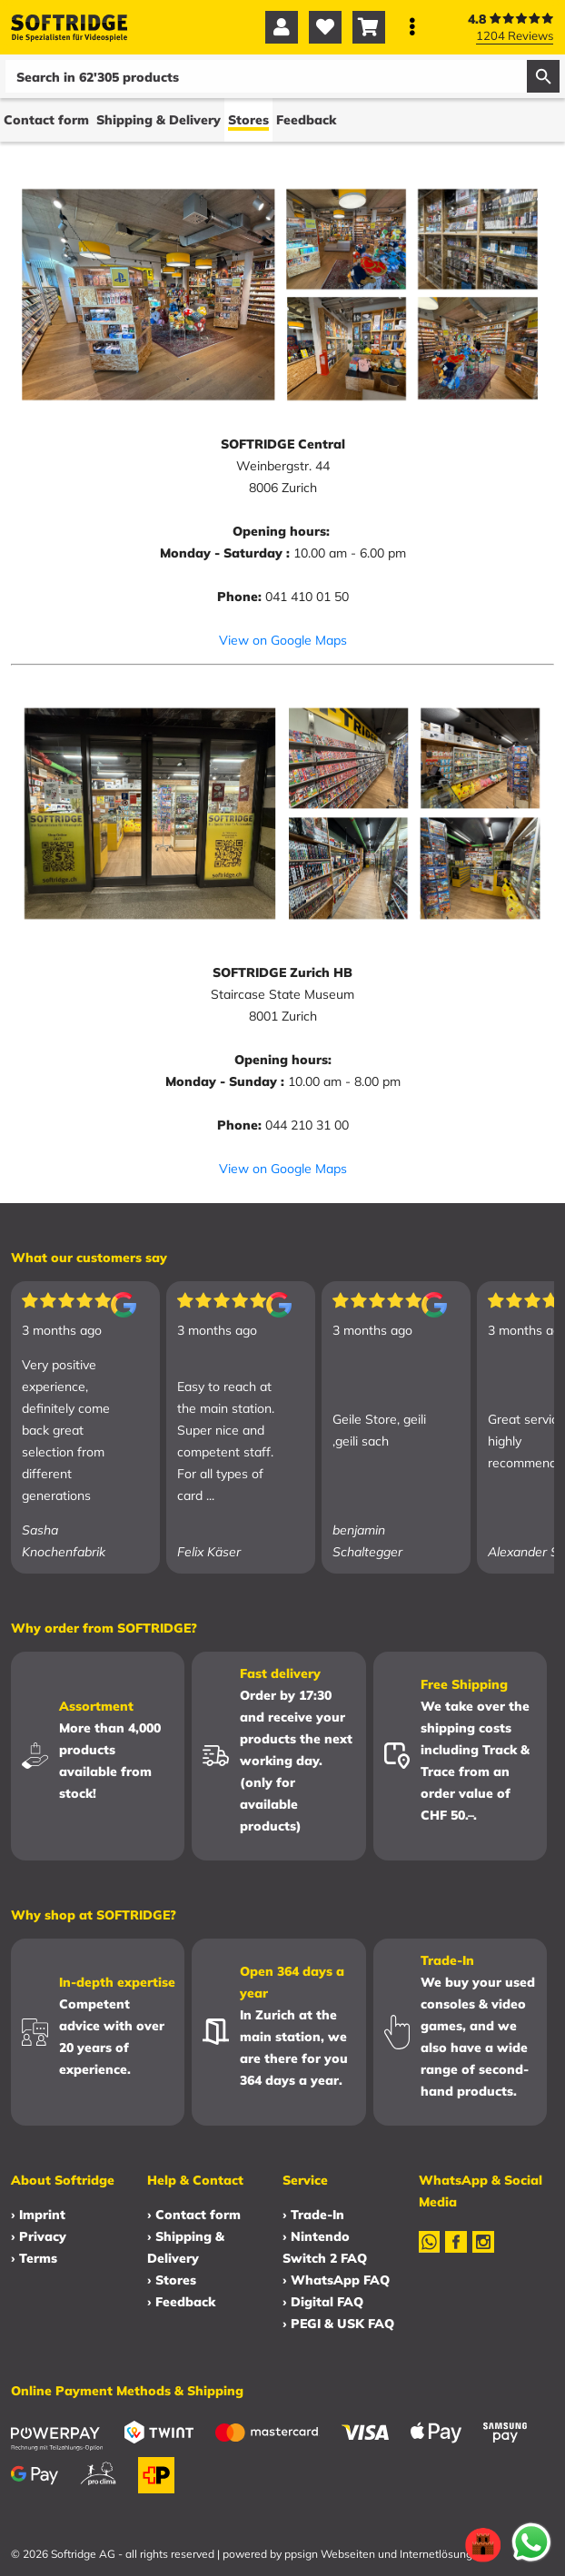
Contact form (46, 120)
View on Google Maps (283, 640)
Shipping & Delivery (158, 120)
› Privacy (38, 2236)
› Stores (171, 2280)
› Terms (34, 2258)
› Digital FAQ (322, 2302)
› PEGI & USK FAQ (338, 2323)
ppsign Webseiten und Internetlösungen (384, 2554)
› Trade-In (313, 2214)
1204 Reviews (514, 35)
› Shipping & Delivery (185, 2247)
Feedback (306, 120)
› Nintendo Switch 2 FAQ (324, 2247)
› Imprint (38, 2214)
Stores (248, 120)
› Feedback (181, 2302)
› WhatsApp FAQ (336, 2280)
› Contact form (194, 2214)
